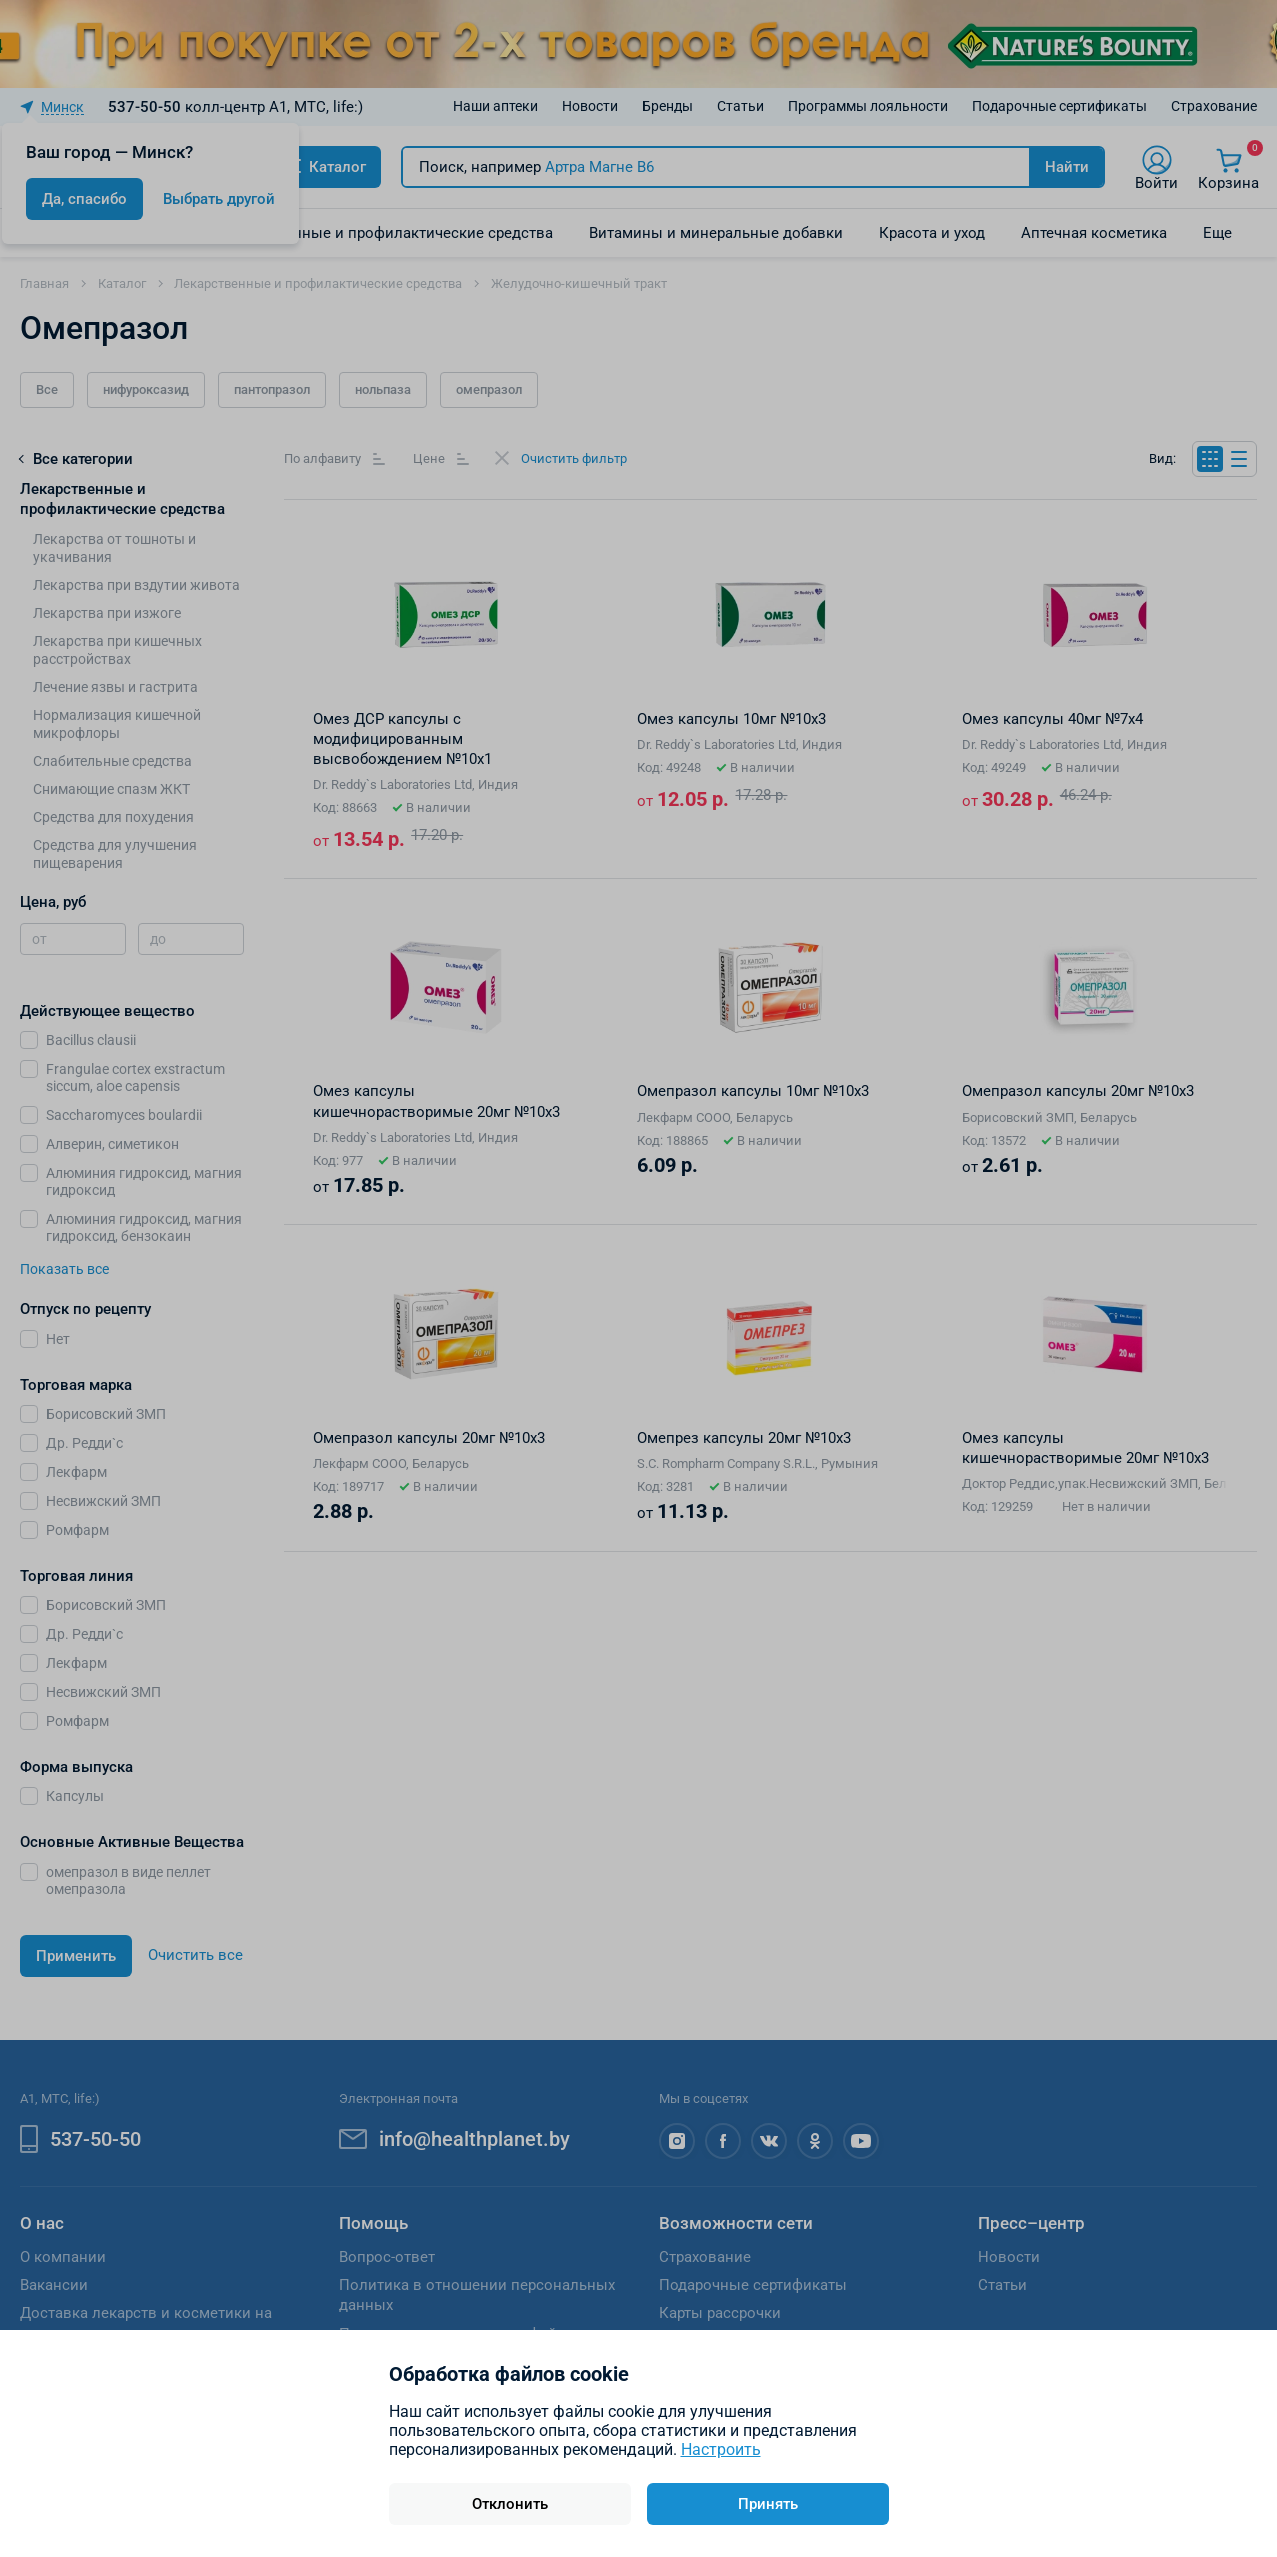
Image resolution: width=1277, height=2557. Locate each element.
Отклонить (510, 2504)
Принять (768, 2504)
